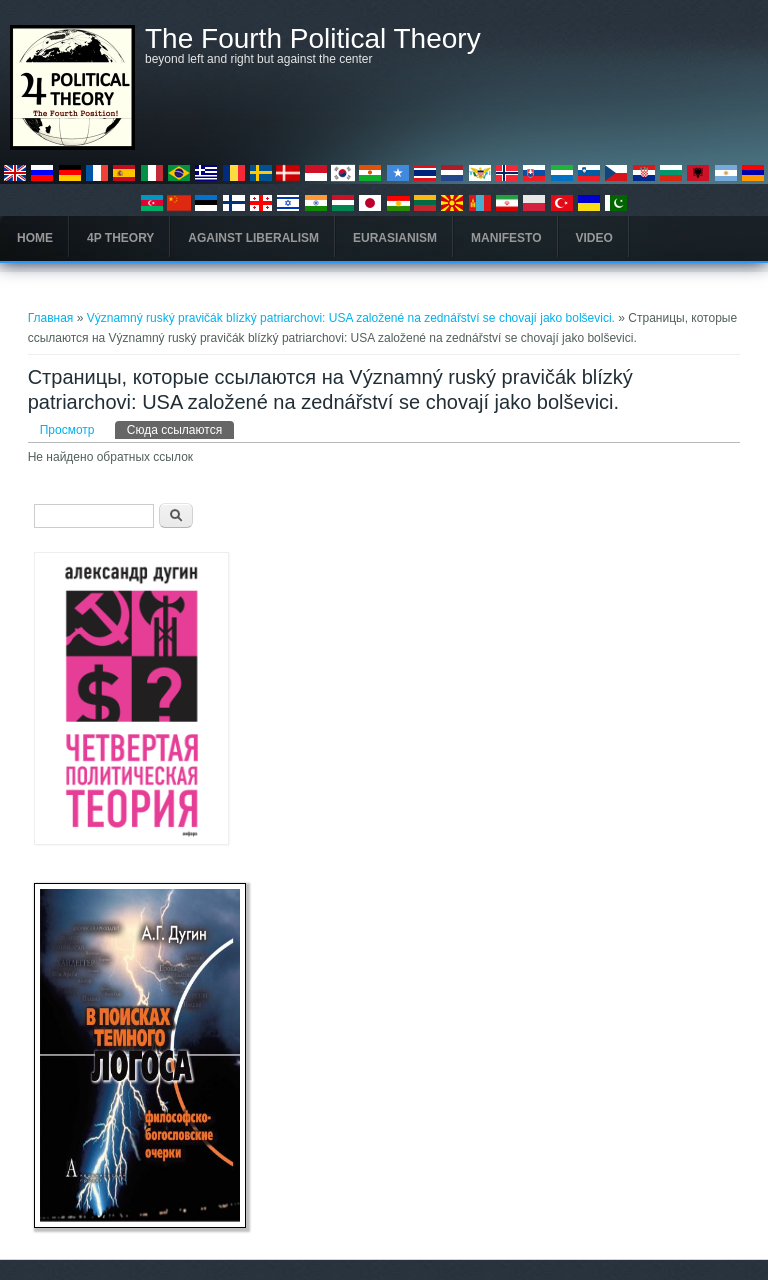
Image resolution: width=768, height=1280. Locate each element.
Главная (51, 318)
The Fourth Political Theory (313, 39)
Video (594, 238)
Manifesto (506, 238)
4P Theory (120, 238)
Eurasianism (395, 238)
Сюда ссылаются (180, 429)
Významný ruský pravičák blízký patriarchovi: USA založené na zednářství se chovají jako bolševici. (353, 318)
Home (35, 238)
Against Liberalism (253, 238)
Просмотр (67, 430)
